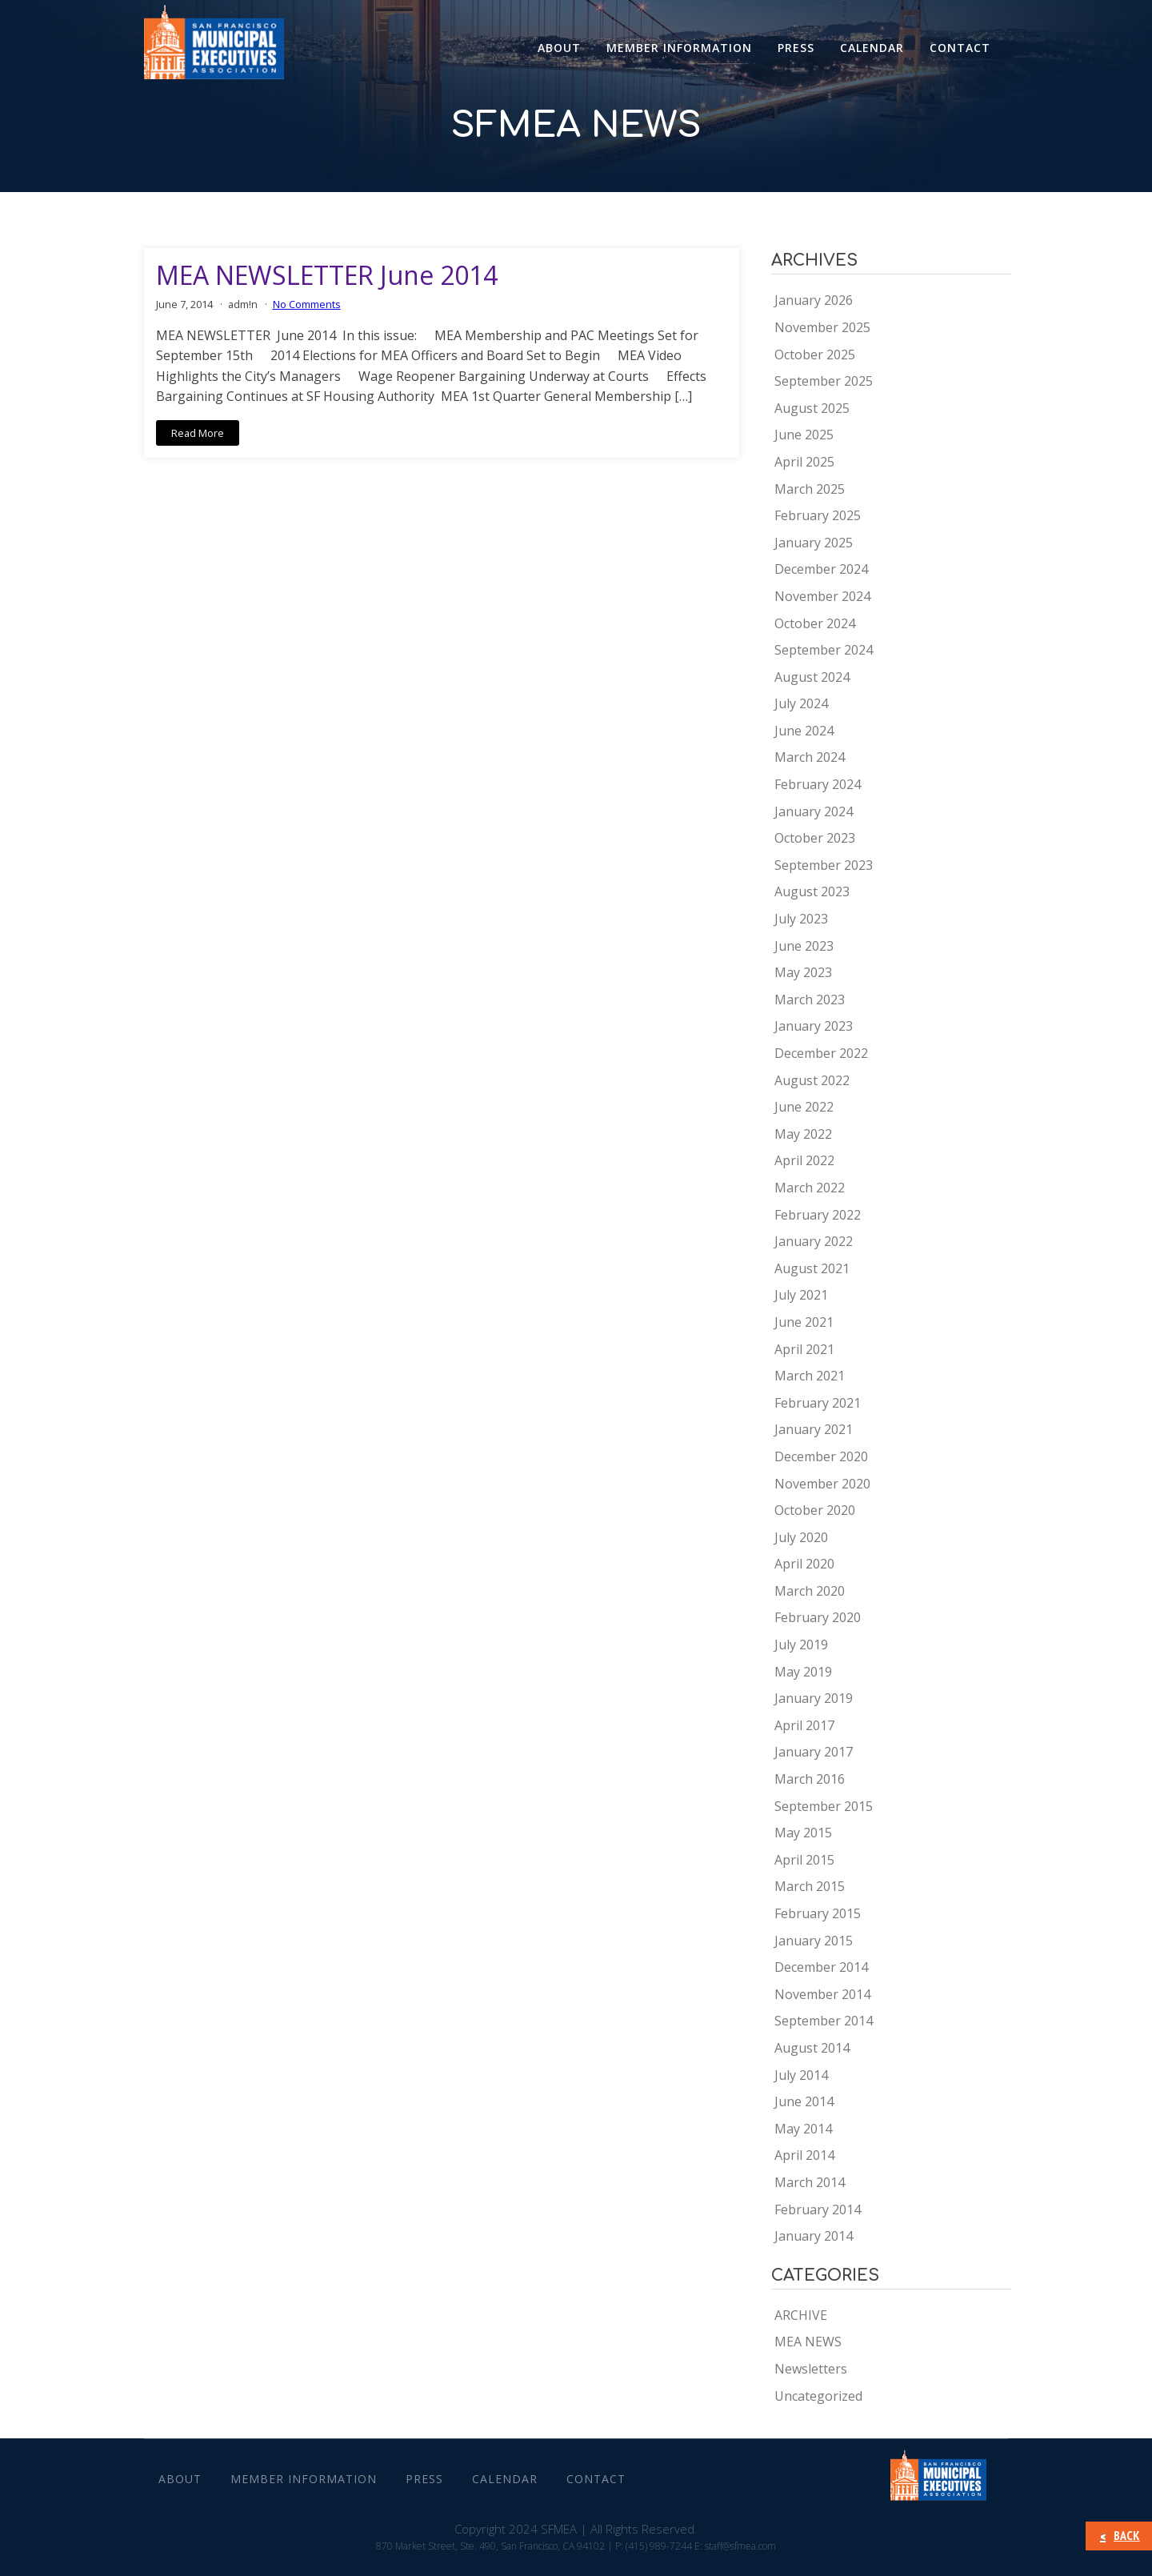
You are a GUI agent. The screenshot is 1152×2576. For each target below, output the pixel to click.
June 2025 (804, 434)
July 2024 (801, 703)
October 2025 (814, 354)
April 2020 (804, 1563)
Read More (197, 433)
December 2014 (821, 1967)
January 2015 (813, 1940)
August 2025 (812, 408)
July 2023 (801, 918)
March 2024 (809, 757)
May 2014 (803, 2128)
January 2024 (813, 811)
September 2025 (823, 381)
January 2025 (813, 542)
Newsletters (810, 2369)
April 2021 (804, 1349)
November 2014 (822, 1994)
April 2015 (804, 1860)
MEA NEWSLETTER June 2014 (327, 275)
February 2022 (817, 1215)
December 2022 (821, 1053)
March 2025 (809, 489)
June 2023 (804, 946)
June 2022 (804, 1107)
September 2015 (823, 1806)
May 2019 (803, 1672)
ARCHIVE (800, 2315)
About (559, 47)
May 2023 (803, 972)
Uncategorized (818, 2396)
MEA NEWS (808, 2341)
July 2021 (801, 1295)
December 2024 (821, 569)
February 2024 (817, 784)
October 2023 (814, 838)
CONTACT (960, 47)
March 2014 (809, 2182)
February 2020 (817, 1617)
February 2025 (817, 515)
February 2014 (817, 2209)
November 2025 (822, 327)
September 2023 (823, 865)
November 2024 (822, 596)
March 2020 (809, 1591)
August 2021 (812, 1268)
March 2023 (809, 999)
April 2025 (804, 462)
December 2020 (821, 1456)
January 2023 (813, 1026)
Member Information (679, 47)
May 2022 (803, 1134)
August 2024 (812, 677)
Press (796, 47)
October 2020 (814, 1510)
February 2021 (817, 1403)
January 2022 (813, 1241)
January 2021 (813, 1429)
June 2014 (804, 2101)
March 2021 (809, 1375)
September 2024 (823, 650)
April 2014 (804, 2155)
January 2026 (813, 300)
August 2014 (812, 2048)
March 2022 (809, 1187)
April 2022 (804, 1160)
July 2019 (801, 1644)
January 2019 (813, 1698)
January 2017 (813, 1752)
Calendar (872, 47)
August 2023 (812, 891)
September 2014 (823, 2020)
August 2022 (812, 1080)
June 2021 (804, 1322)
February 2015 (817, 1913)
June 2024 (804, 730)
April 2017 (804, 1725)
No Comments (307, 304)
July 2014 (801, 2075)
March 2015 (809, 1886)
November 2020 (822, 1483)
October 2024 (814, 623)
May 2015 (803, 1832)
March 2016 (809, 1779)
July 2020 (801, 1537)
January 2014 (813, 2236)
